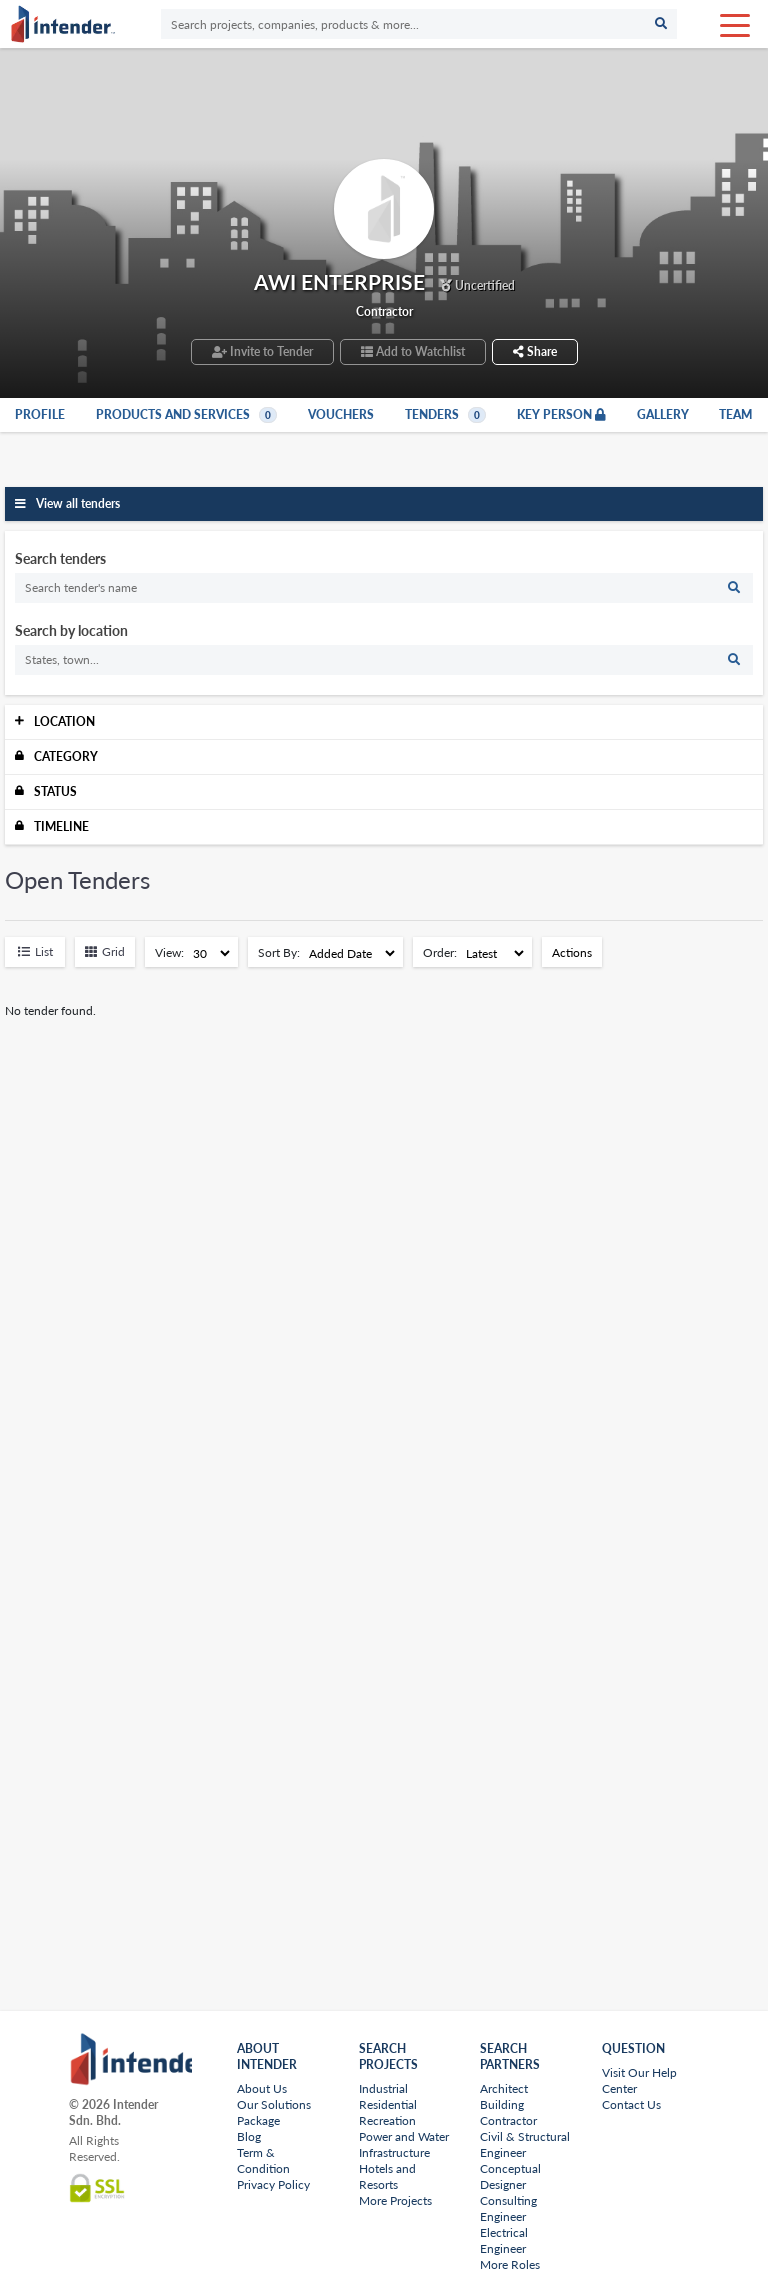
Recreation (387, 2120)
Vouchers (341, 415)
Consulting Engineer (508, 2208)
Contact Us (631, 2104)
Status (55, 791)
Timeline (61, 826)
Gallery (663, 415)
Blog (249, 2136)
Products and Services (186, 415)
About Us (262, 2088)
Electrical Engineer (504, 2240)
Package (258, 2120)
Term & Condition (263, 2160)
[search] (384, 588)
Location (64, 721)
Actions (572, 952)
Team (735, 415)
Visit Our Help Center (639, 2080)
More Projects (395, 2200)
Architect (504, 2088)
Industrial (383, 2088)
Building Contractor (508, 2112)
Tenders (445, 415)
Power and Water (404, 2136)
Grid (105, 951)
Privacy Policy (273, 2184)
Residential (388, 2104)
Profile (40, 415)
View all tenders (78, 503)
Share (535, 351)
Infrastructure (394, 2152)
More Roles (510, 2264)
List (35, 951)
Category (66, 756)
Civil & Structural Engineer (525, 2144)
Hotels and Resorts (387, 2176)
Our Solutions (274, 2104)
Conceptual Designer (510, 2176)
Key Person (561, 415)
